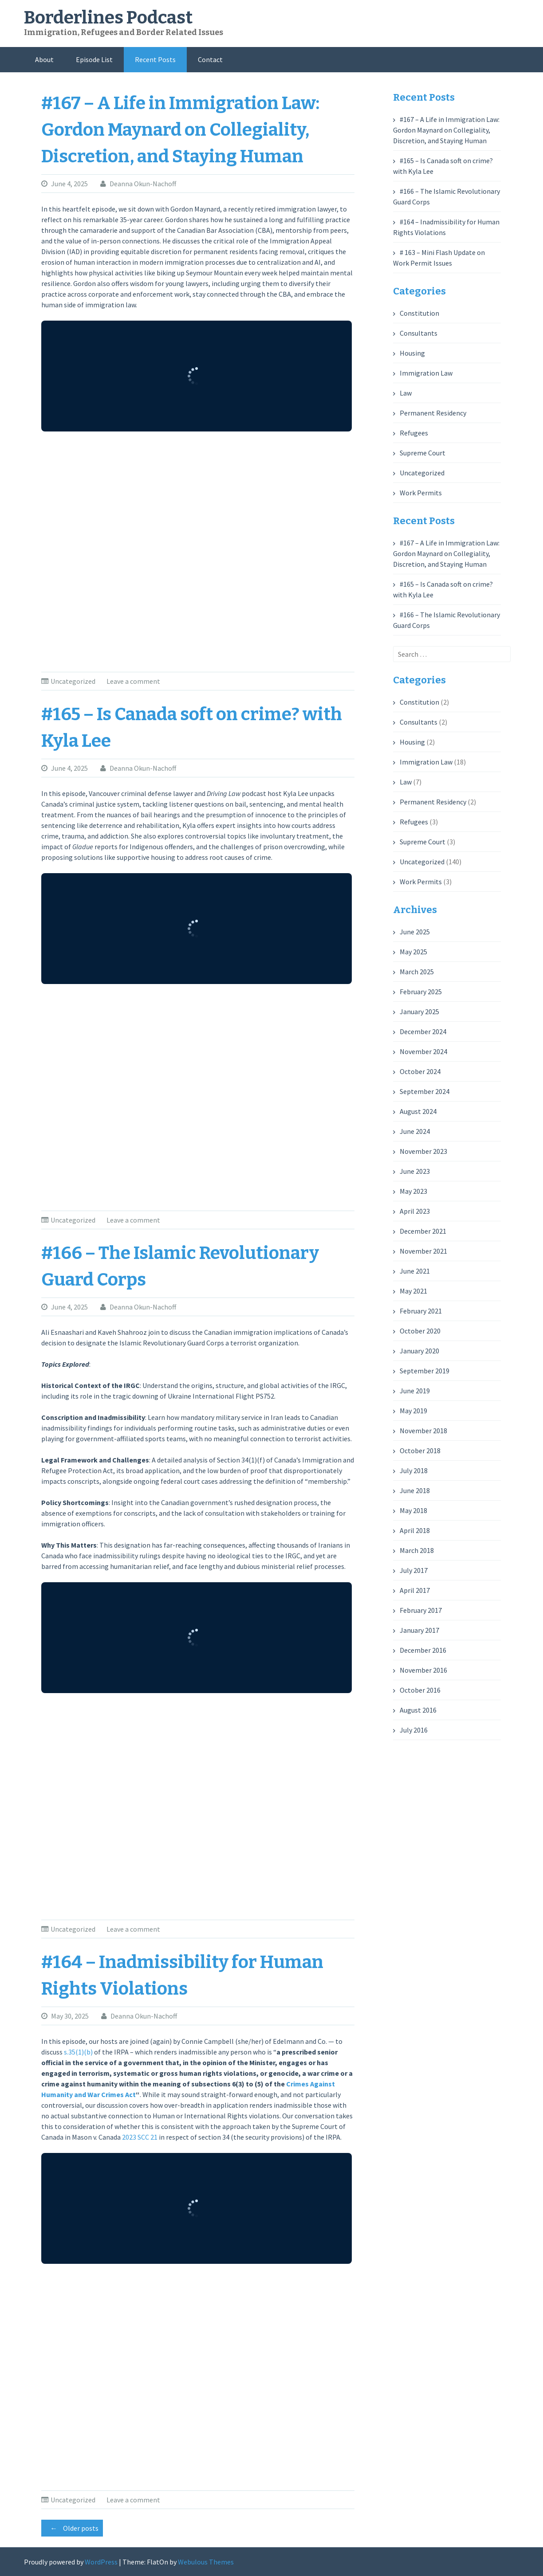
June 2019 (415, 1390)
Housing (412, 353)
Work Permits (421, 492)
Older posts (72, 2528)
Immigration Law (426, 373)
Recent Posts (155, 59)
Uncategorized (73, 681)
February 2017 (421, 1610)
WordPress (101, 2561)
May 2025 (413, 951)
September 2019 (424, 1370)
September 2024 (424, 1091)
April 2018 (415, 1530)
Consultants (418, 333)
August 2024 (418, 1111)
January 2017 (419, 1630)
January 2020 (419, 1350)
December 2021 (423, 1231)
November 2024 (423, 1051)
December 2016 (423, 1650)
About (44, 59)
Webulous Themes (206, 2561)
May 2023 (413, 1191)
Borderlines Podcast (108, 17)
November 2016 (423, 1670)
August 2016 (418, 1710)
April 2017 (415, 1590)
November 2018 (423, 1430)
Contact (210, 59)
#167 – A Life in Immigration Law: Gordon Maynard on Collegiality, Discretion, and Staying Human (180, 130)
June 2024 (415, 1131)
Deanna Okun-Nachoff (143, 183)
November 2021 (423, 1251)
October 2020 (420, 1330)
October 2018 (420, 1450)
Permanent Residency (433, 412)
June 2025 (415, 931)
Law (406, 392)
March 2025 (417, 971)
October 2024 (420, 1071)
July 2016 (414, 1729)
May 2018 (413, 1510)
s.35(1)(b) (78, 2051)
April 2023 (415, 1211)
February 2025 (421, 991)
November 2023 (423, 1151)
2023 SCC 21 (139, 2137)
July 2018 (414, 1470)
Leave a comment (133, 681)
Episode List (94, 59)
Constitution (419, 313)
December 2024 (423, 1031)
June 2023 (415, 1171)
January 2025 (419, 1011)
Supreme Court (422, 452)
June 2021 (415, 1270)
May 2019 (413, 1410)
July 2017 (414, 1570)
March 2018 (417, 1550)
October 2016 (420, 1690)
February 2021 (421, 1310)
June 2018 (415, 1490)
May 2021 (413, 1290)
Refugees (414, 432)
